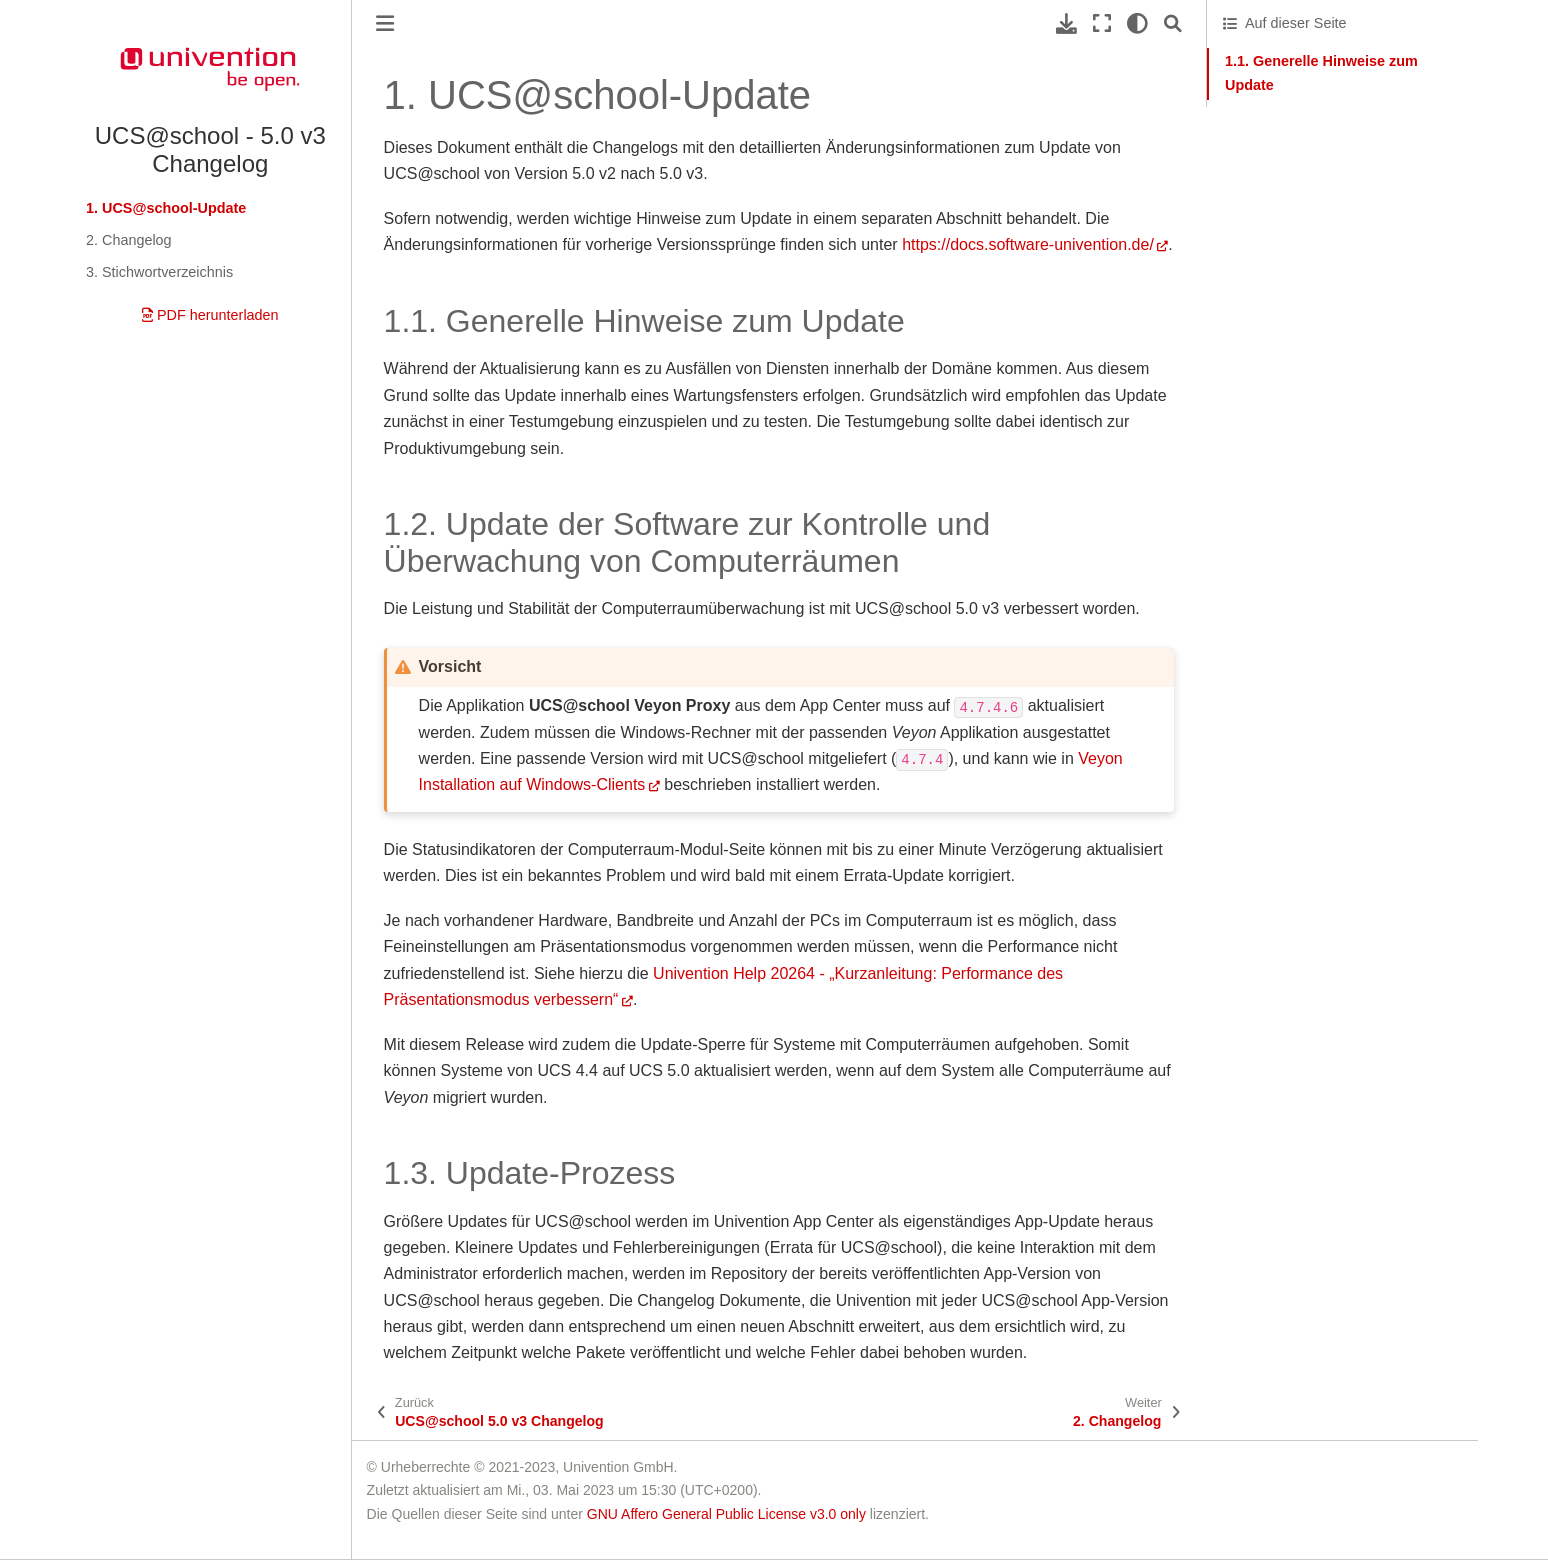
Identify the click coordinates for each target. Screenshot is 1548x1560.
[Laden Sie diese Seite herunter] (1066, 23)
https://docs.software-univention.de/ (1028, 244)
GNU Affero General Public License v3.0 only (726, 1514)
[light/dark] (1137, 23)
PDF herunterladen (210, 315)
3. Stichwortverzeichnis (159, 272)
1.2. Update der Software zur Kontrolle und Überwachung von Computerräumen (1345, 137)
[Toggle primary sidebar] (385, 23)
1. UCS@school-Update (166, 208)
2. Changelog (129, 240)
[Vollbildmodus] (1102, 23)
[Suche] (1173, 23)
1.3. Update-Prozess (1288, 188)
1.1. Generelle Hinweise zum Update (1321, 73)
